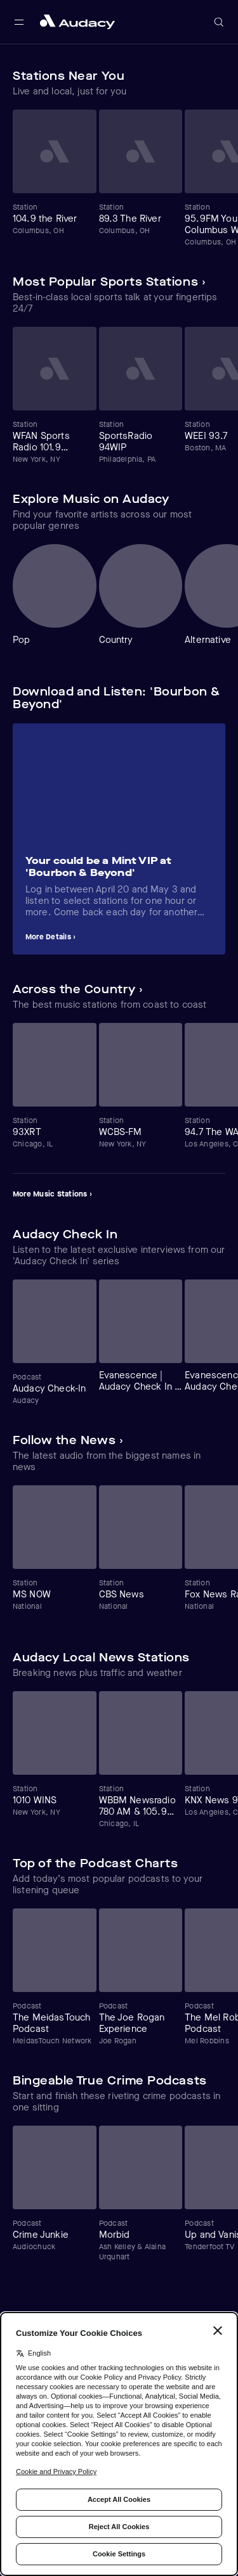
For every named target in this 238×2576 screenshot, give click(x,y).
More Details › (50, 937)
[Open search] (219, 22)
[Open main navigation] (19, 22)
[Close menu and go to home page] (77, 22)
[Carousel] (119, 178)
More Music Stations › (52, 1194)
